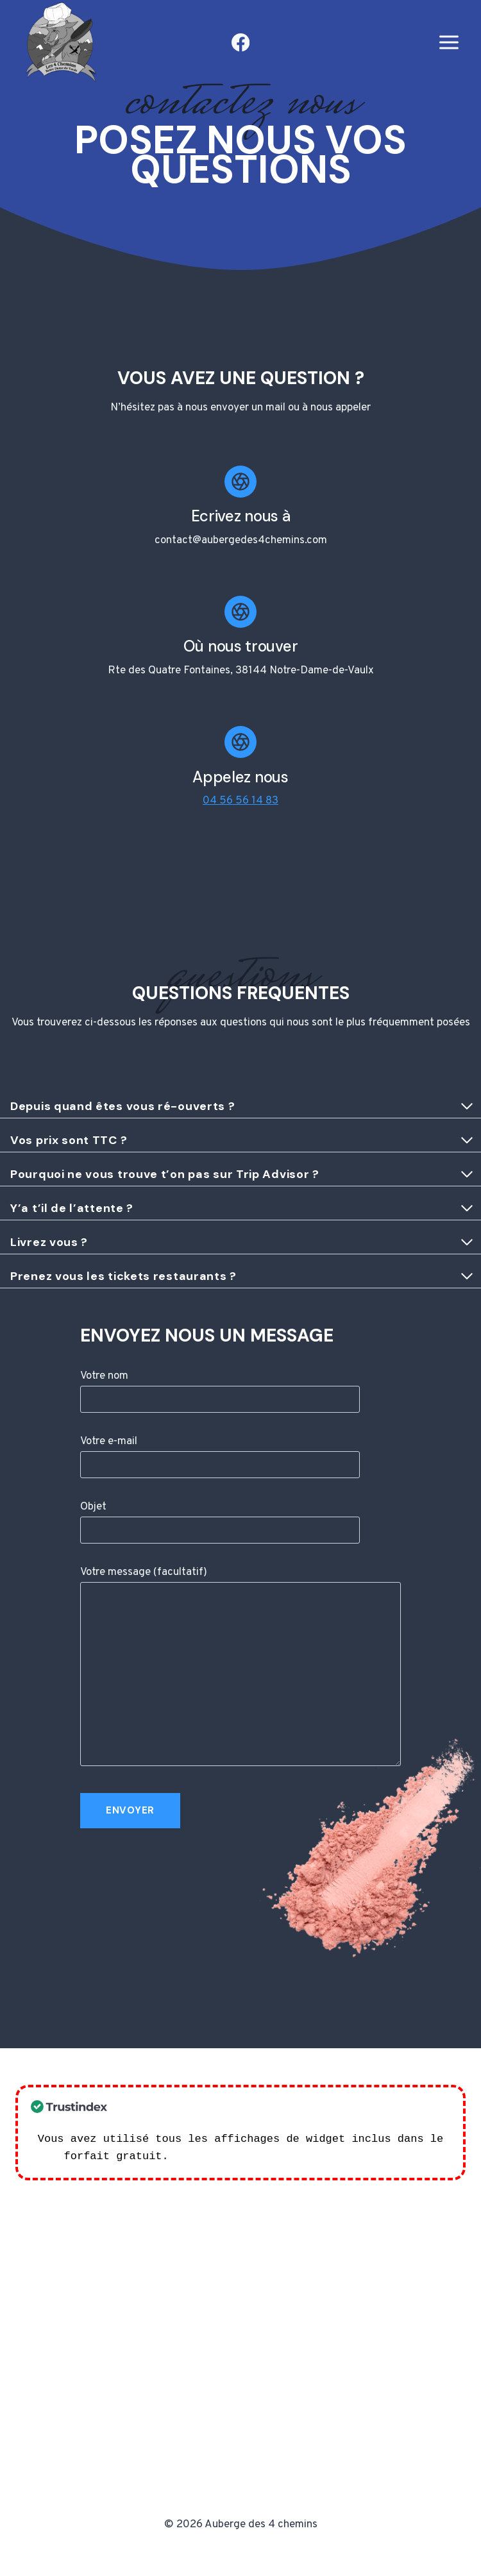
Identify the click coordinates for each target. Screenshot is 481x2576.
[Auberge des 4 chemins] (58, 42)
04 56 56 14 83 (240, 801)
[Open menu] (449, 43)
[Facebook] (241, 42)
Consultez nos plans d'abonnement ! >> (296, 2156)
